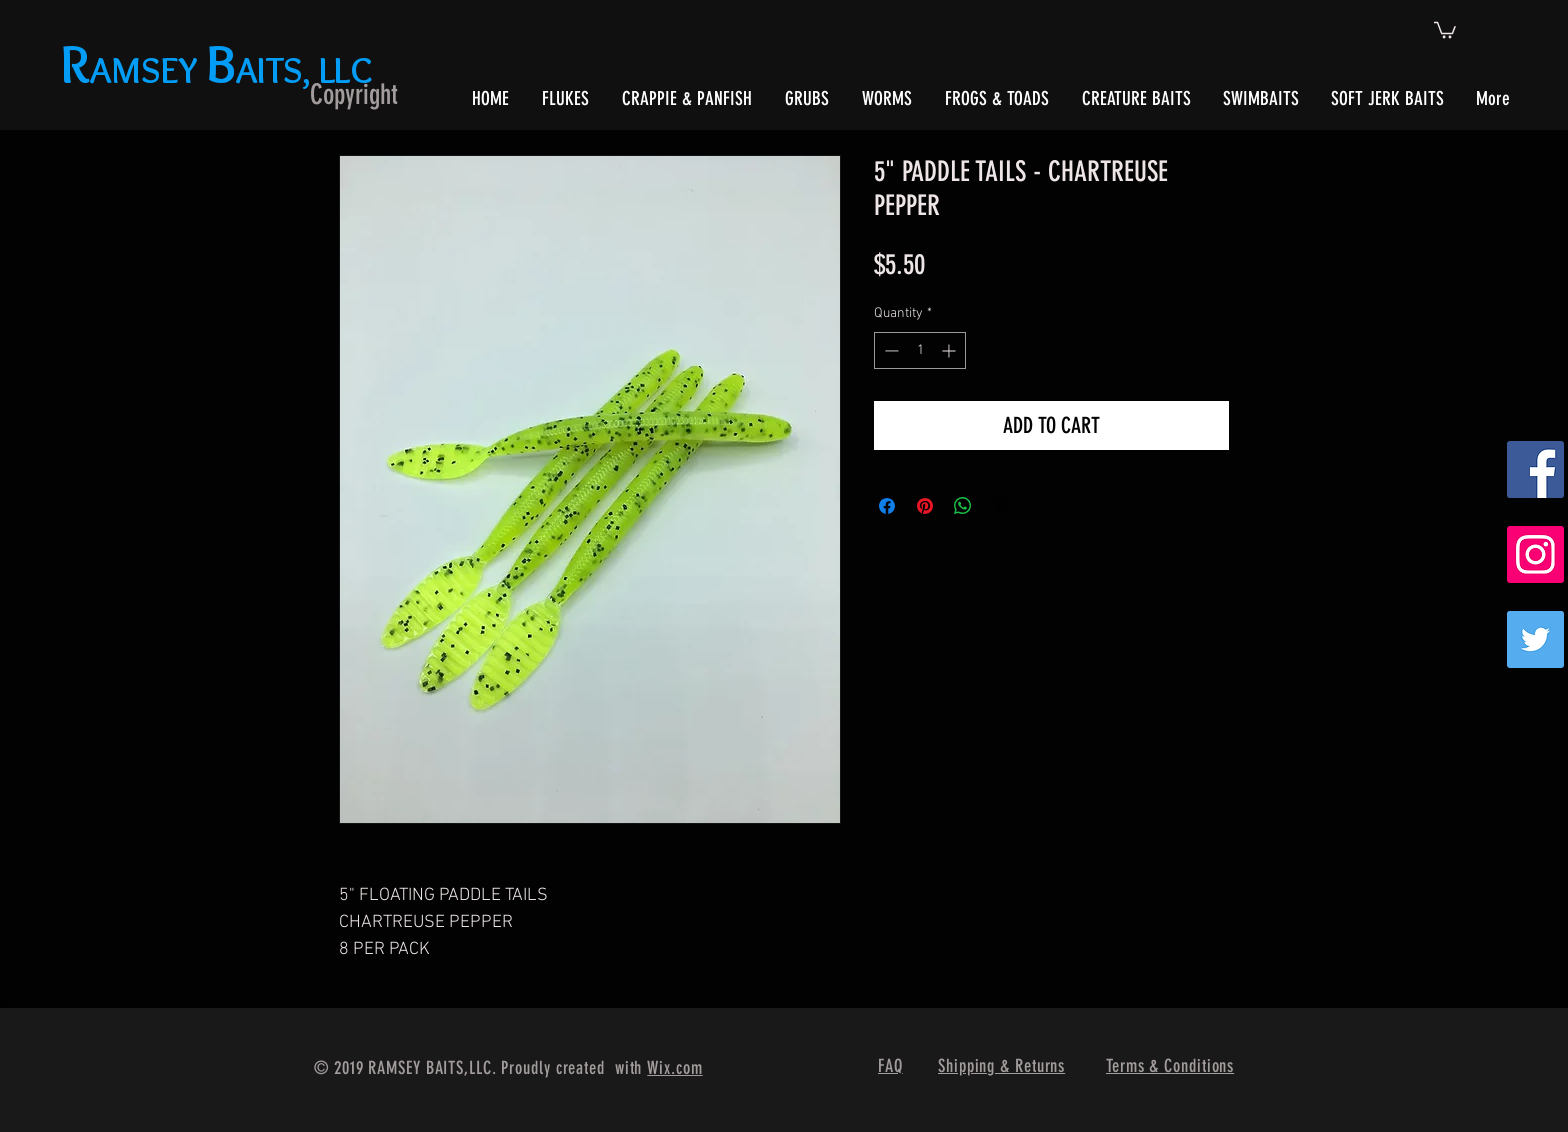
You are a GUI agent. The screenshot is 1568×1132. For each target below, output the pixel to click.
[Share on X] (1001, 506)
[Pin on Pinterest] (925, 506)
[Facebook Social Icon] (1535, 469)
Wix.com (674, 1068)
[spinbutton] (920, 350)
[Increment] (950, 350)
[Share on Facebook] (887, 506)
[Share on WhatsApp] (963, 506)
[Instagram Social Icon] (1535, 554)
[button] (1445, 29)
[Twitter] (1535, 639)
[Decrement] (889, 350)
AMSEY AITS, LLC (220, 69)
